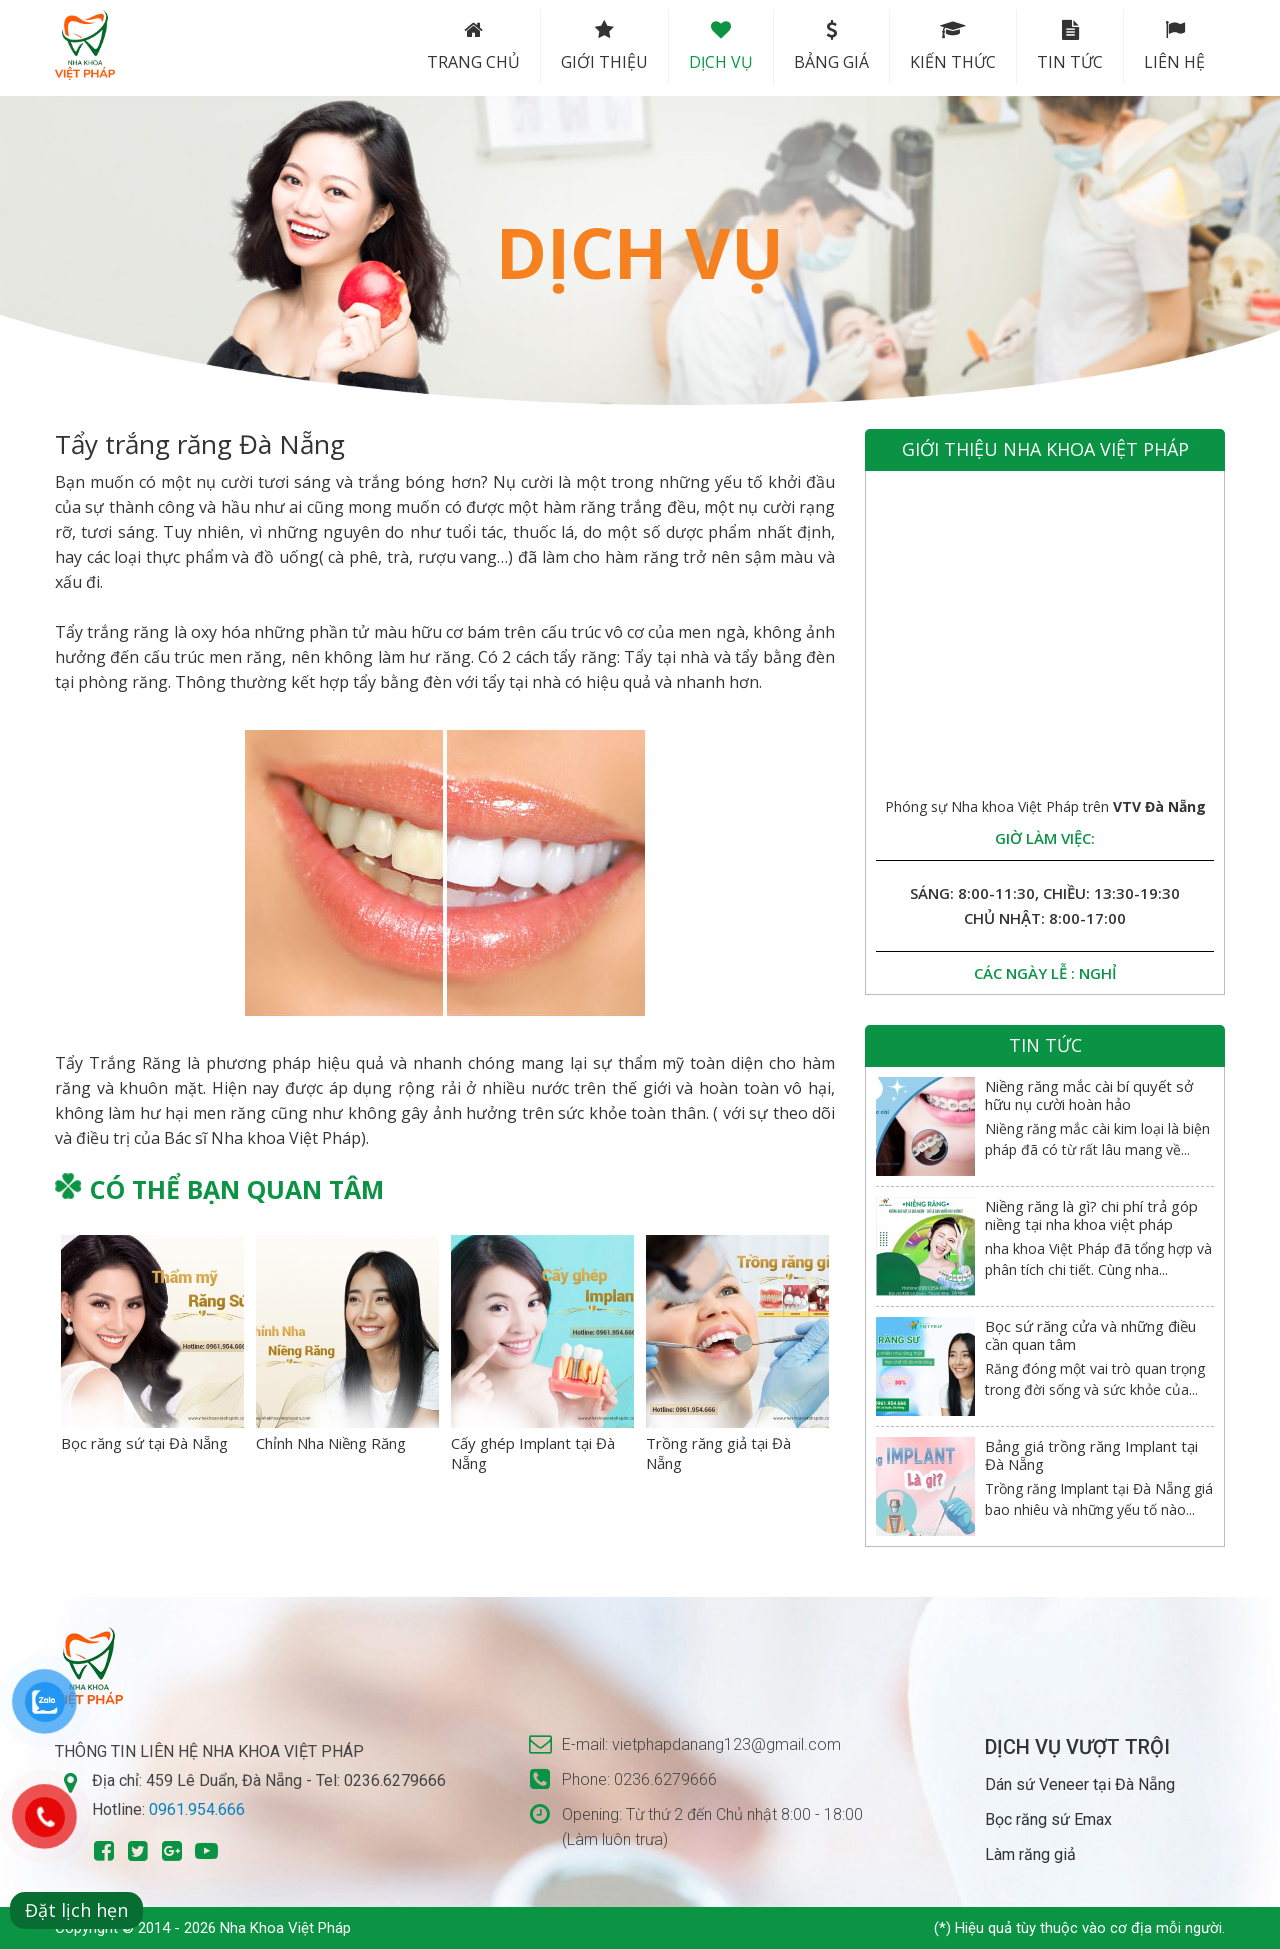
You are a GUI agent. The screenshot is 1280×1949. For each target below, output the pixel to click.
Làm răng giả (1030, 1854)
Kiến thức (953, 46)
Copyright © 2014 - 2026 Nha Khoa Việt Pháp (203, 1928)
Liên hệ (1174, 46)
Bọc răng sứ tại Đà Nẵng (144, 1443)
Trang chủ (473, 46)
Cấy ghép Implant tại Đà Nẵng (533, 1453)
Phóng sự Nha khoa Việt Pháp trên (1045, 806)
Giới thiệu (604, 46)
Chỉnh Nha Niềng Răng (331, 1443)
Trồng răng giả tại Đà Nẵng (718, 1453)
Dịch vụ (721, 46)
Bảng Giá (831, 46)
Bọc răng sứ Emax (1048, 1819)
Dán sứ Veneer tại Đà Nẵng (1080, 1784)
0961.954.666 (197, 1809)
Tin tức (1070, 46)
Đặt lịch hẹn (76, 1910)
